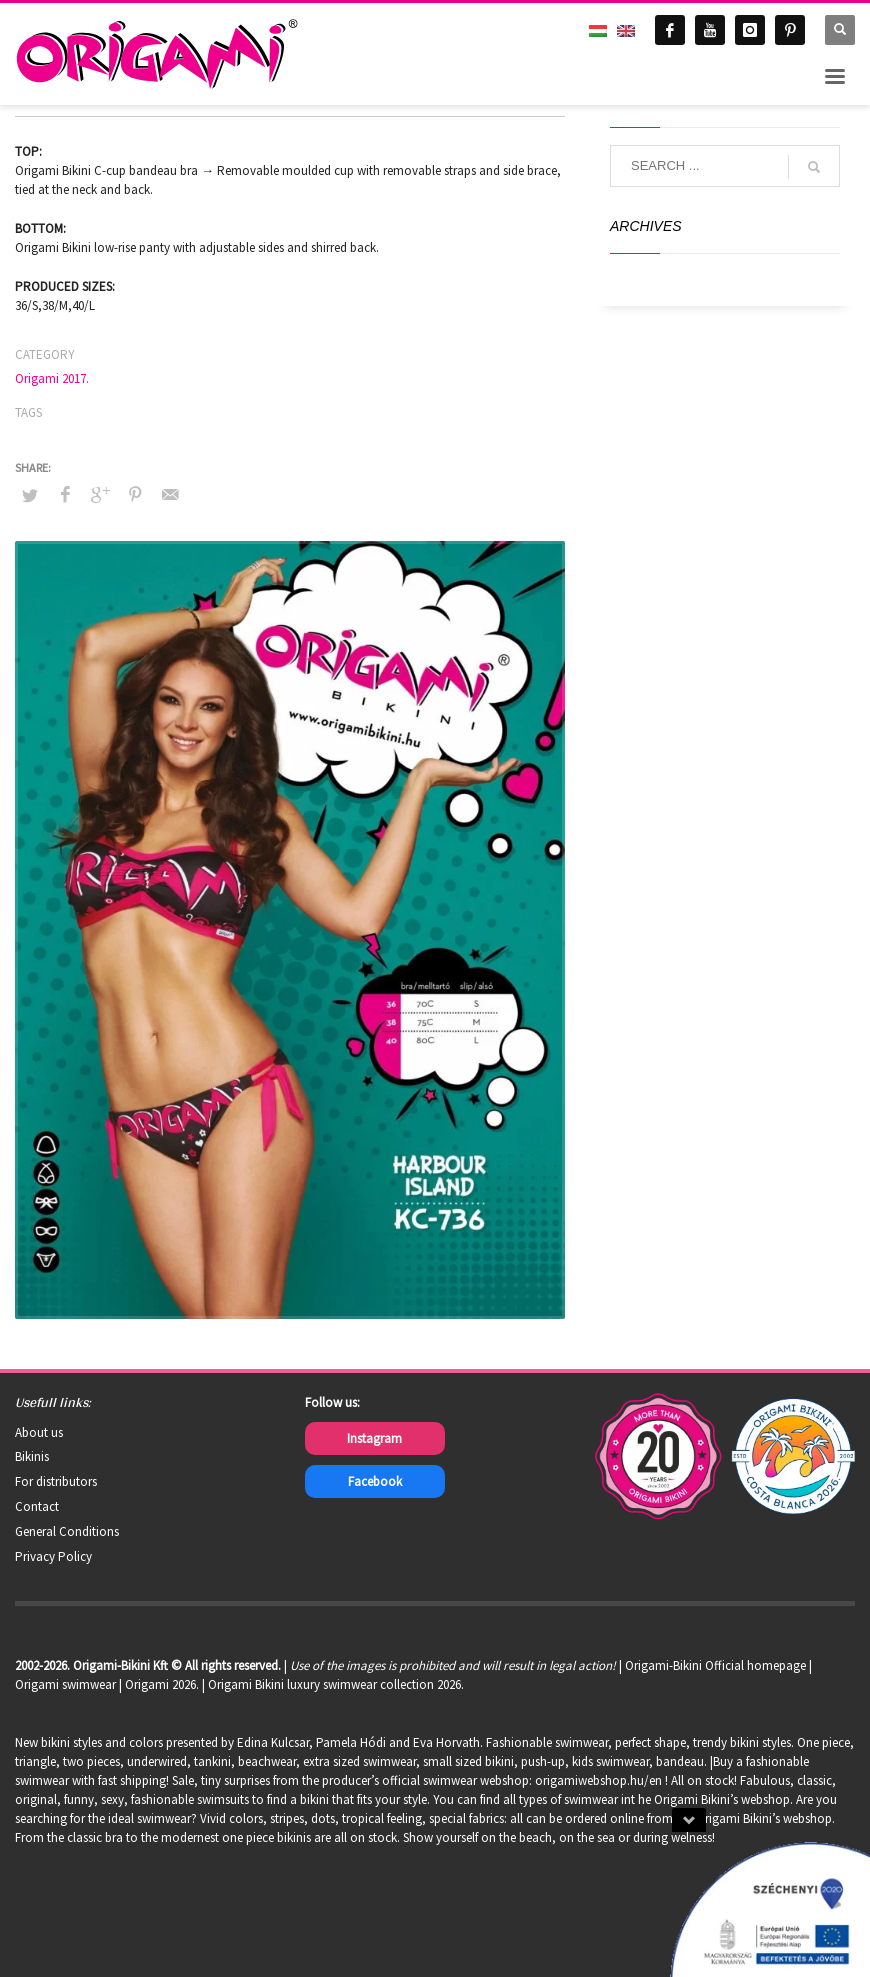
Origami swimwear (65, 1684)
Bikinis (32, 1456)
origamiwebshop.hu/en (598, 1780)
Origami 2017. (52, 378)
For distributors (56, 1481)
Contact (37, 1506)
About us (39, 1432)
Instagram (374, 1438)
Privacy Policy (53, 1556)
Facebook (375, 1481)
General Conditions (67, 1531)
